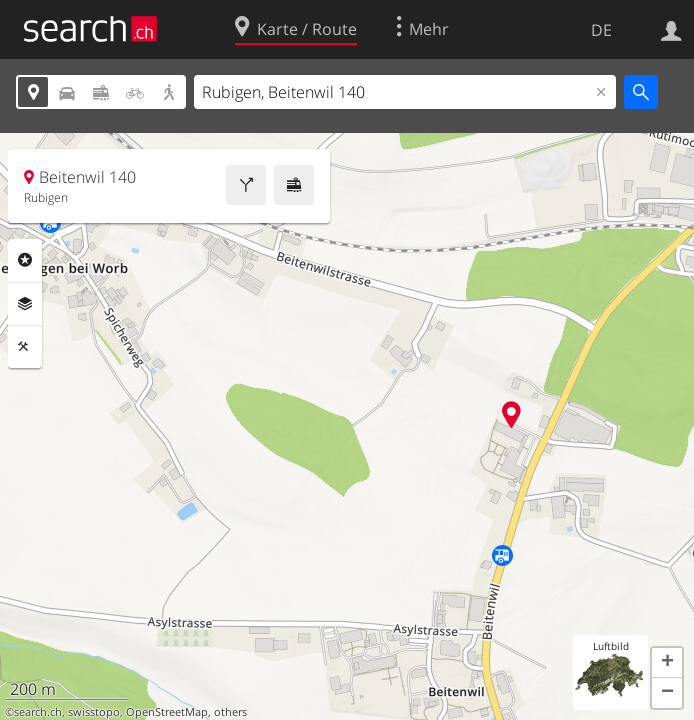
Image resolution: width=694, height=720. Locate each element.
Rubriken (25, 260)
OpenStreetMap (167, 712)
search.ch (38, 712)
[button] (667, 663)
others (230, 712)
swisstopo (94, 712)
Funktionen (25, 347)
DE (601, 30)
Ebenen (25, 304)
